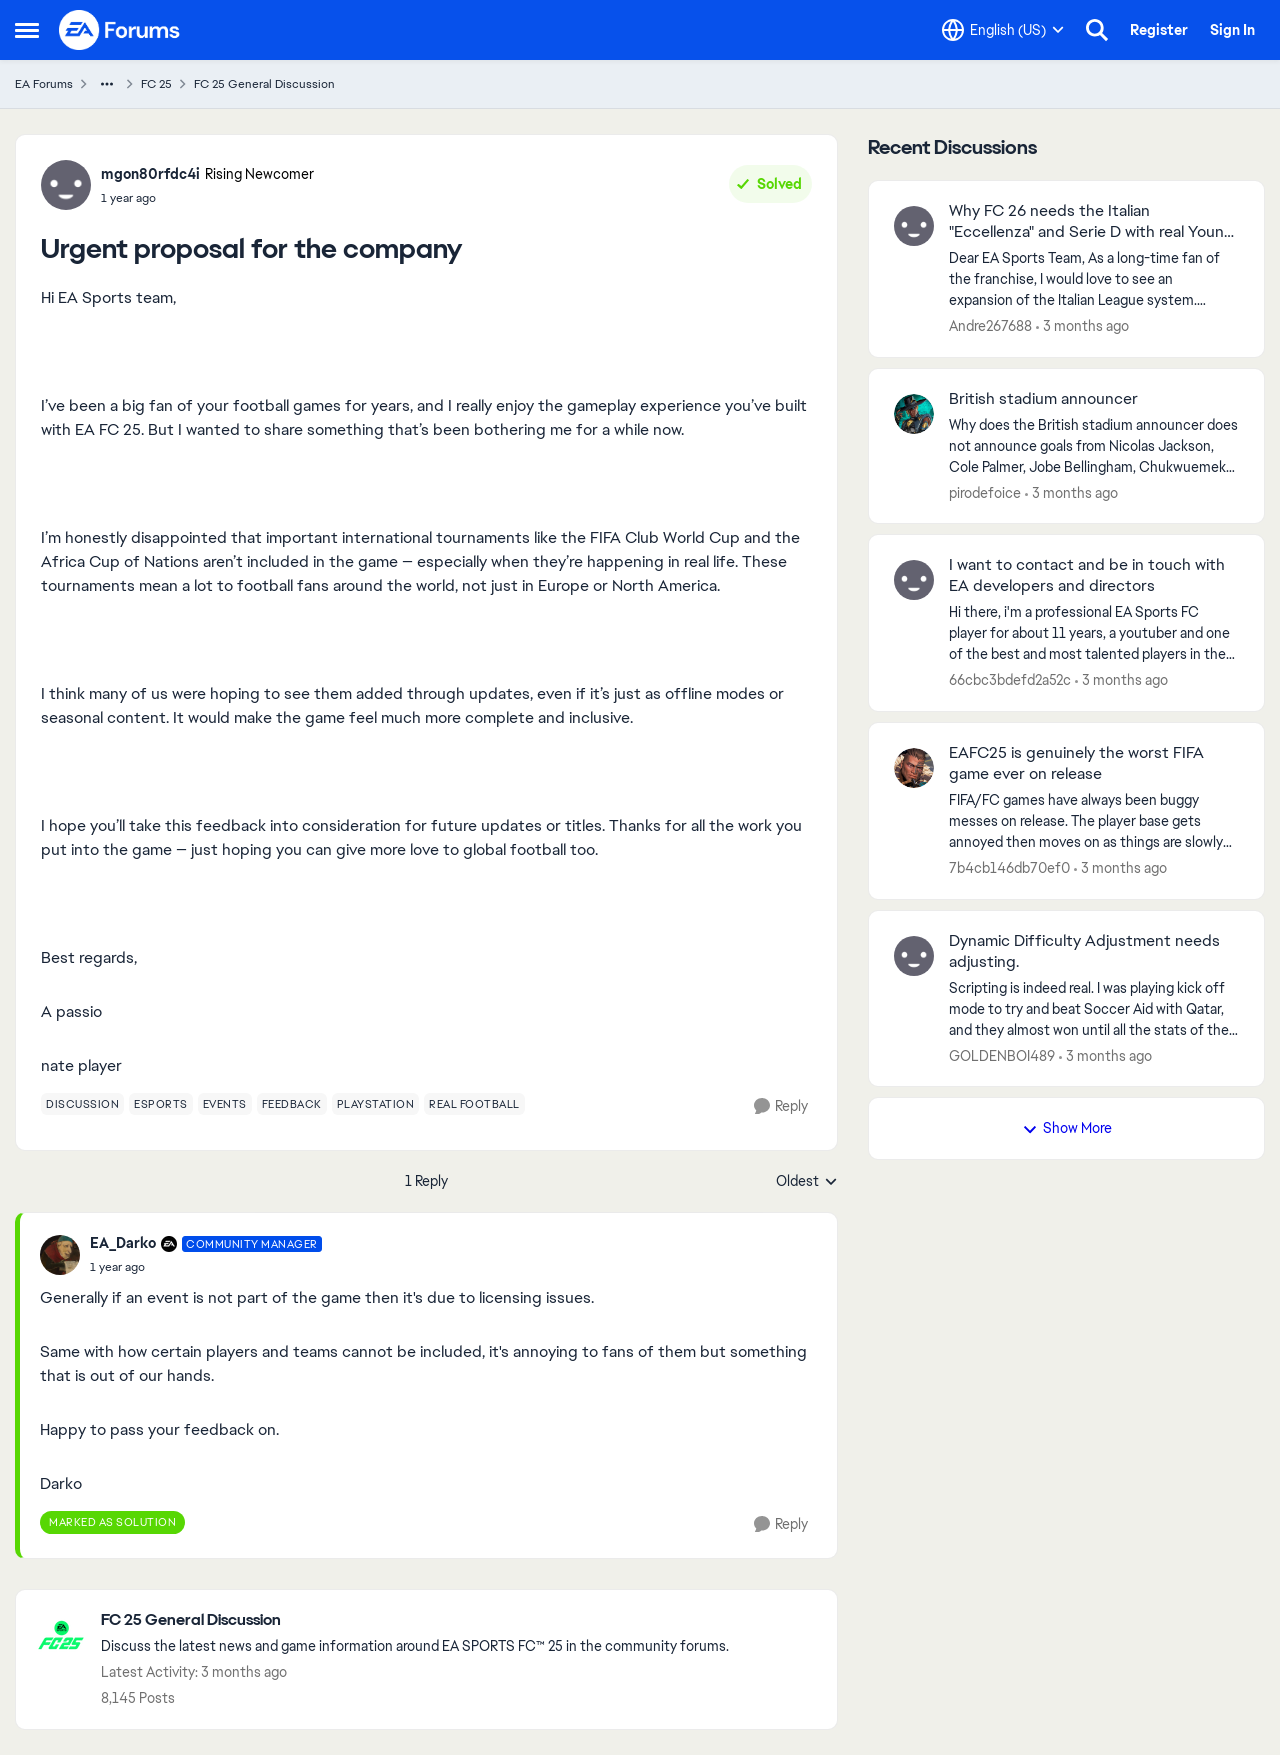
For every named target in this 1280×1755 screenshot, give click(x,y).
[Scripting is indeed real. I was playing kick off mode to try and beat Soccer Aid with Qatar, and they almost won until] (1094, 1008)
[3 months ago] (1082, 326)
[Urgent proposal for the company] (206, 1267)
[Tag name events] (225, 1104)
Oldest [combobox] (807, 1182)
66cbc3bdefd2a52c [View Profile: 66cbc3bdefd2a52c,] (1010, 680)
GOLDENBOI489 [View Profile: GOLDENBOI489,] (1002, 1055)
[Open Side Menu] (27, 30)
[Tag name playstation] (376, 1104)
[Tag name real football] (474, 1104)
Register (1159, 30)
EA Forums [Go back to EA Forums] (44, 84)
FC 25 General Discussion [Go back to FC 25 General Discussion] (264, 84)
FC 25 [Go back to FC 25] (156, 84)
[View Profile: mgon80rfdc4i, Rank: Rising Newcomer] (66, 185)
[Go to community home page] (120, 30)
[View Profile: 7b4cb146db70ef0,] (914, 768)
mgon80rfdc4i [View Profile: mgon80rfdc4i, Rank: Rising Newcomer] (150, 174)
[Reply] (781, 1106)
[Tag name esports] (161, 1104)
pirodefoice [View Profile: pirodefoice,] (985, 492)
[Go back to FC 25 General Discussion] (415, 1620)
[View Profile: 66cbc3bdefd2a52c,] (914, 580)
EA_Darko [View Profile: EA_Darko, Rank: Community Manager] (123, 1243)
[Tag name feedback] (292, 1104)
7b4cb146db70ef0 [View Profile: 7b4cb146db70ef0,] (1009, 868)
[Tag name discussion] (82, 1104)
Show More (1067, 1128)
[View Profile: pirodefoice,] (914, 414)
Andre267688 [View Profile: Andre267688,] (990, 326)
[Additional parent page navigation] (107, 84)
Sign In (1232, 30)
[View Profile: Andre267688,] (914, 226)
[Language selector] (1003, 30)
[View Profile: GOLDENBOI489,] (914, 956)
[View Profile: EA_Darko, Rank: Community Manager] (60, 1255)
